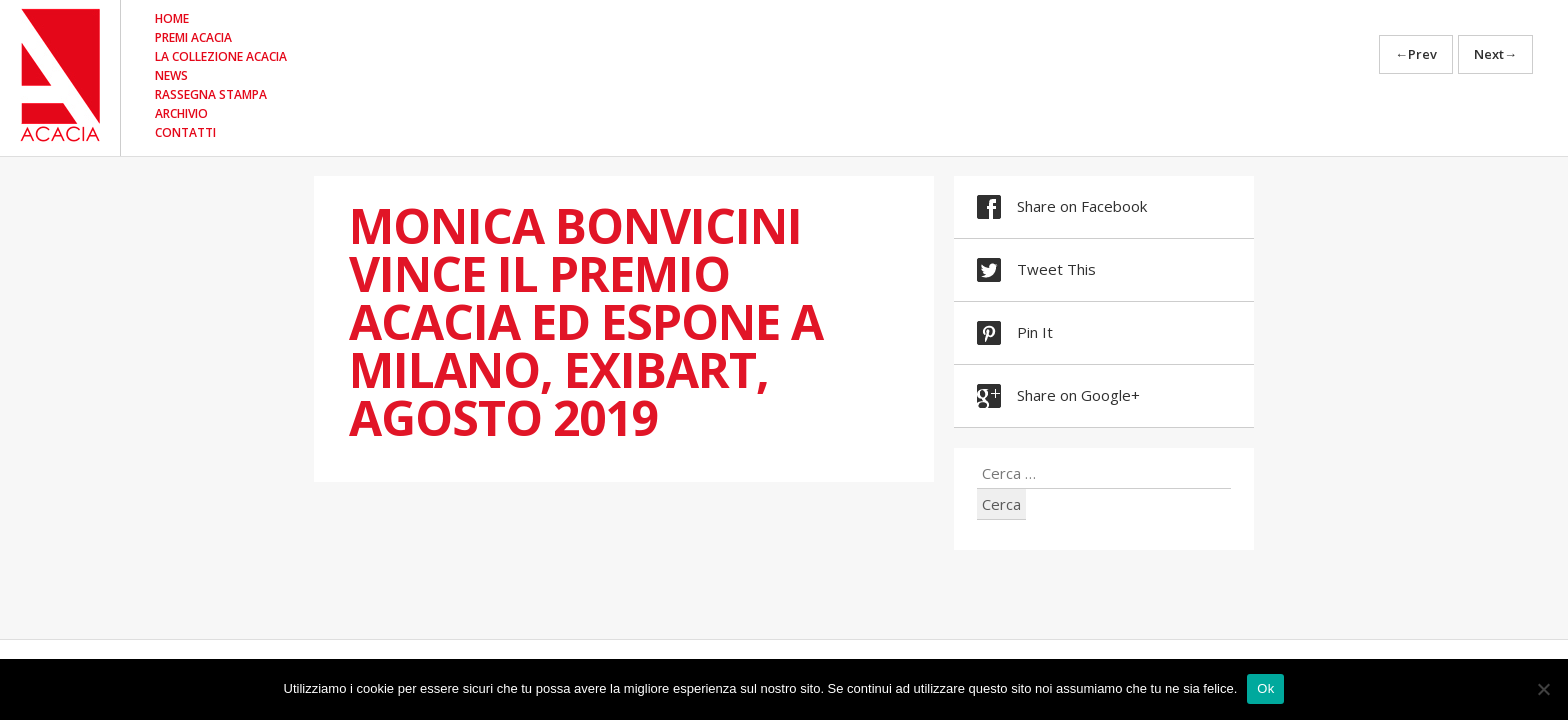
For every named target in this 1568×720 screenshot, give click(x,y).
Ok (1265, 688)
